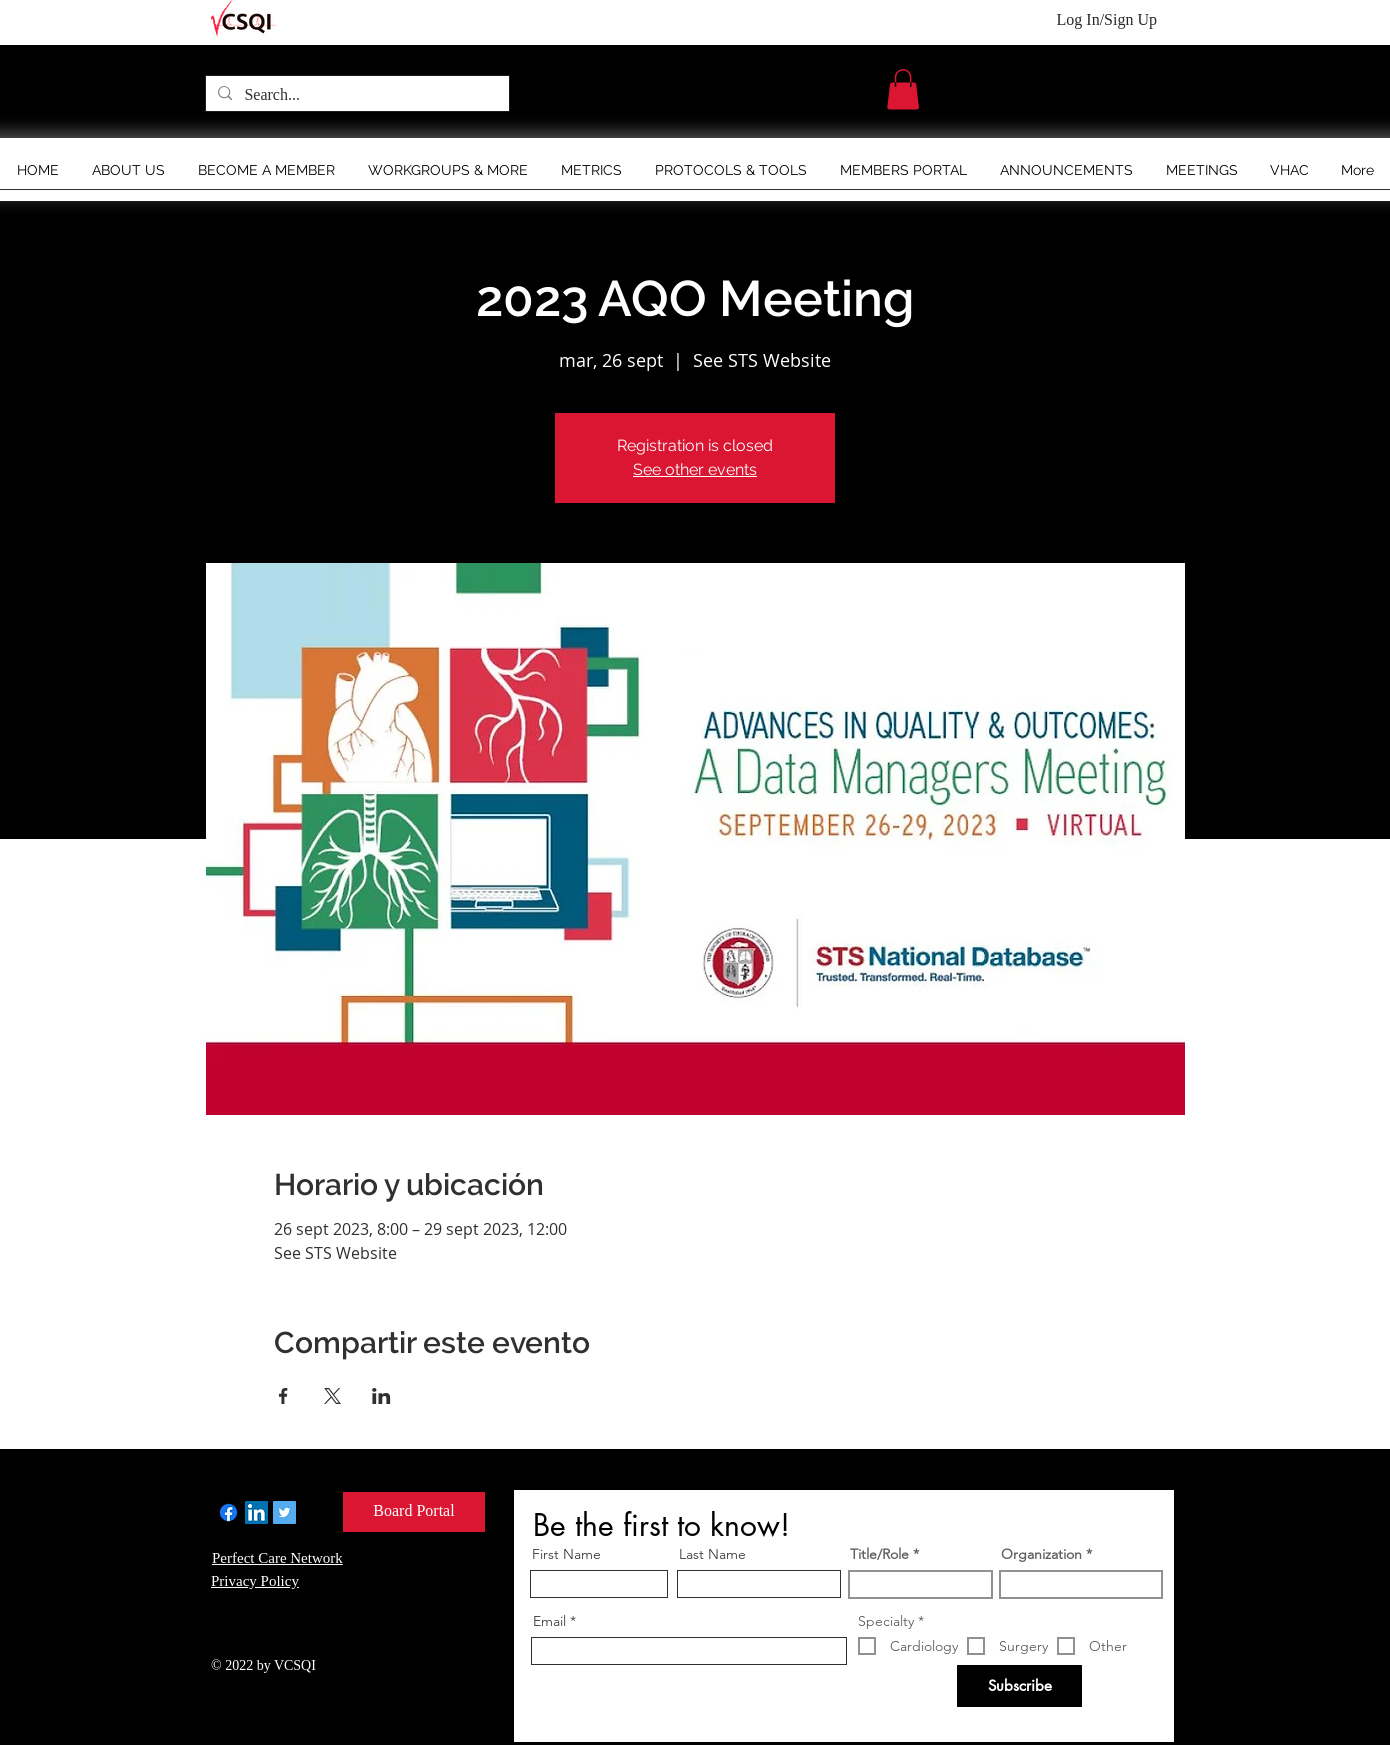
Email (549, 1621)
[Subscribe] (1019, 1686)
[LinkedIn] (256, 1512)
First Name (566, 1554)
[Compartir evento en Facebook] (283, 1396)
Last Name (712, 1554)
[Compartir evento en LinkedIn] (381, 1396)
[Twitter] (284, 1512)
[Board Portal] (414, 1512)
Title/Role (879, 1554)
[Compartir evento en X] (332, 1396)
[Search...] (355, 95)
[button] (903, 89)
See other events (695, 469)
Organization (1041, 1554)
